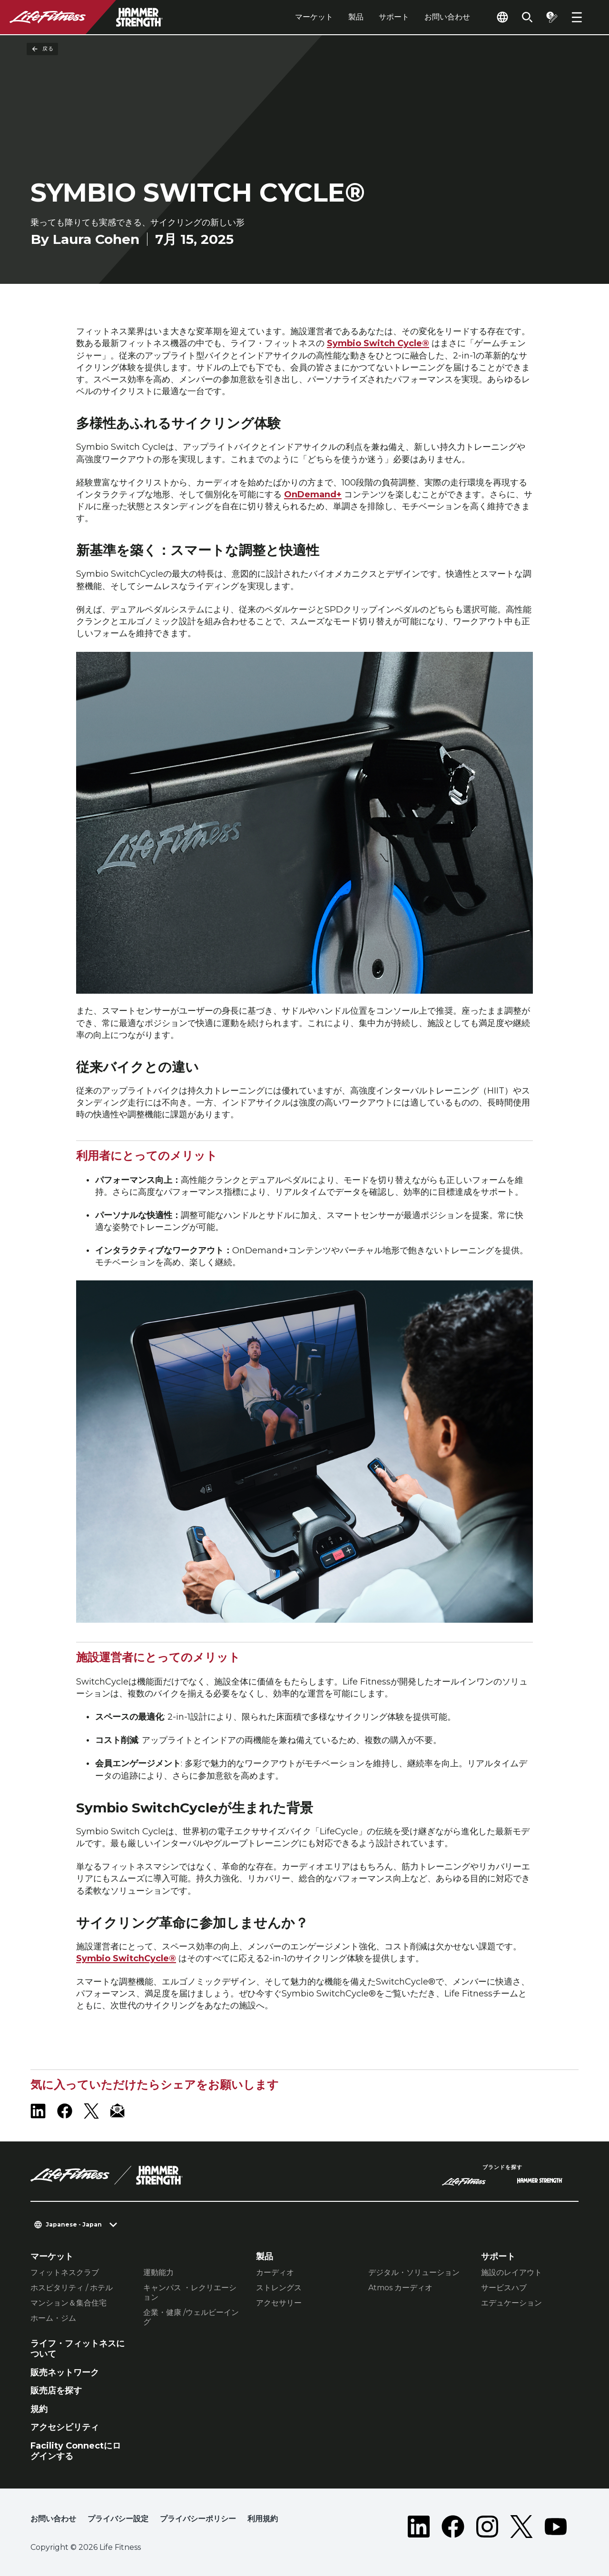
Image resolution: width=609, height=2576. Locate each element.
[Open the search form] (527, 17)
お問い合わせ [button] (53, 2518)
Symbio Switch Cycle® (378, 343)
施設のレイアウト (511, 2272)
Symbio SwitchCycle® (126, 1958)
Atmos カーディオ (400, 2287)
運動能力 (158, 2272)
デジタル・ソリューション (414, 2272)
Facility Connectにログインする (75, 2451)
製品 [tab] (355, 16)
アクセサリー (279, 2302)
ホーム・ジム (53, 2318)
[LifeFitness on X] (91, 2111)
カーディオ (275, 2272)
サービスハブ (504, 2287)
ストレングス (279, 2287)
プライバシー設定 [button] (118, 2518)
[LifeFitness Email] (118, 2111)
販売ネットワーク (64, 2372)
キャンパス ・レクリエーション (189, 2292)
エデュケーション (511, 2302)
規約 (39, 2409)
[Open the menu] (576, 17)
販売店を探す (56, 2390)
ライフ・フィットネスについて (77, 2349)
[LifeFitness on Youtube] (555, 2526)
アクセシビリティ (64, 2427)
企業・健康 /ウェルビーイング (191, 2317)
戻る (42, 49)
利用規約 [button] (262, 2518)
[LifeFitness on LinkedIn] (38, 2111)
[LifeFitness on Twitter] (521, 2526)
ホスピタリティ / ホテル (71, 2287)
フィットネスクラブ (64, 2272)
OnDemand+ (313, 494)
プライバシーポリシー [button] (198, 2518)
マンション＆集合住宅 (68, 2302)
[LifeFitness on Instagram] (487, 2526)
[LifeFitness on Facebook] (64, 2111)
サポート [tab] (394, 16)
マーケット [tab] (314, 16)
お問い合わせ (447, 16)
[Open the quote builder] (551, 17)
